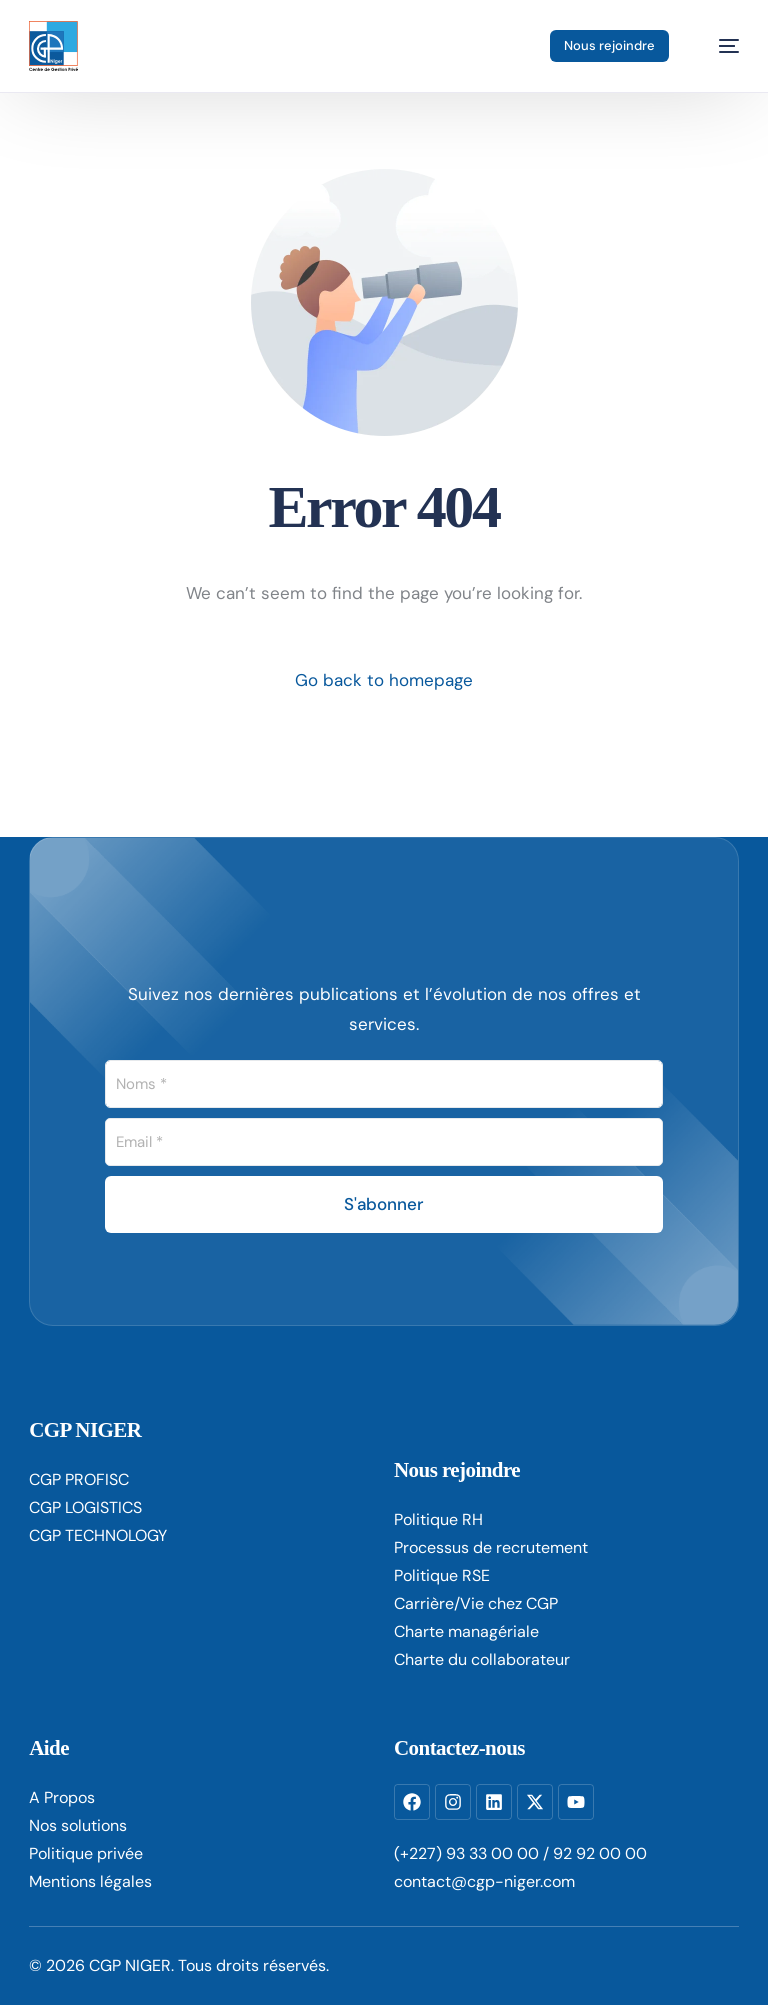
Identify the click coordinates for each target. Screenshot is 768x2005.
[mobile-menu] (718, 46)
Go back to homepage (384, 680)
